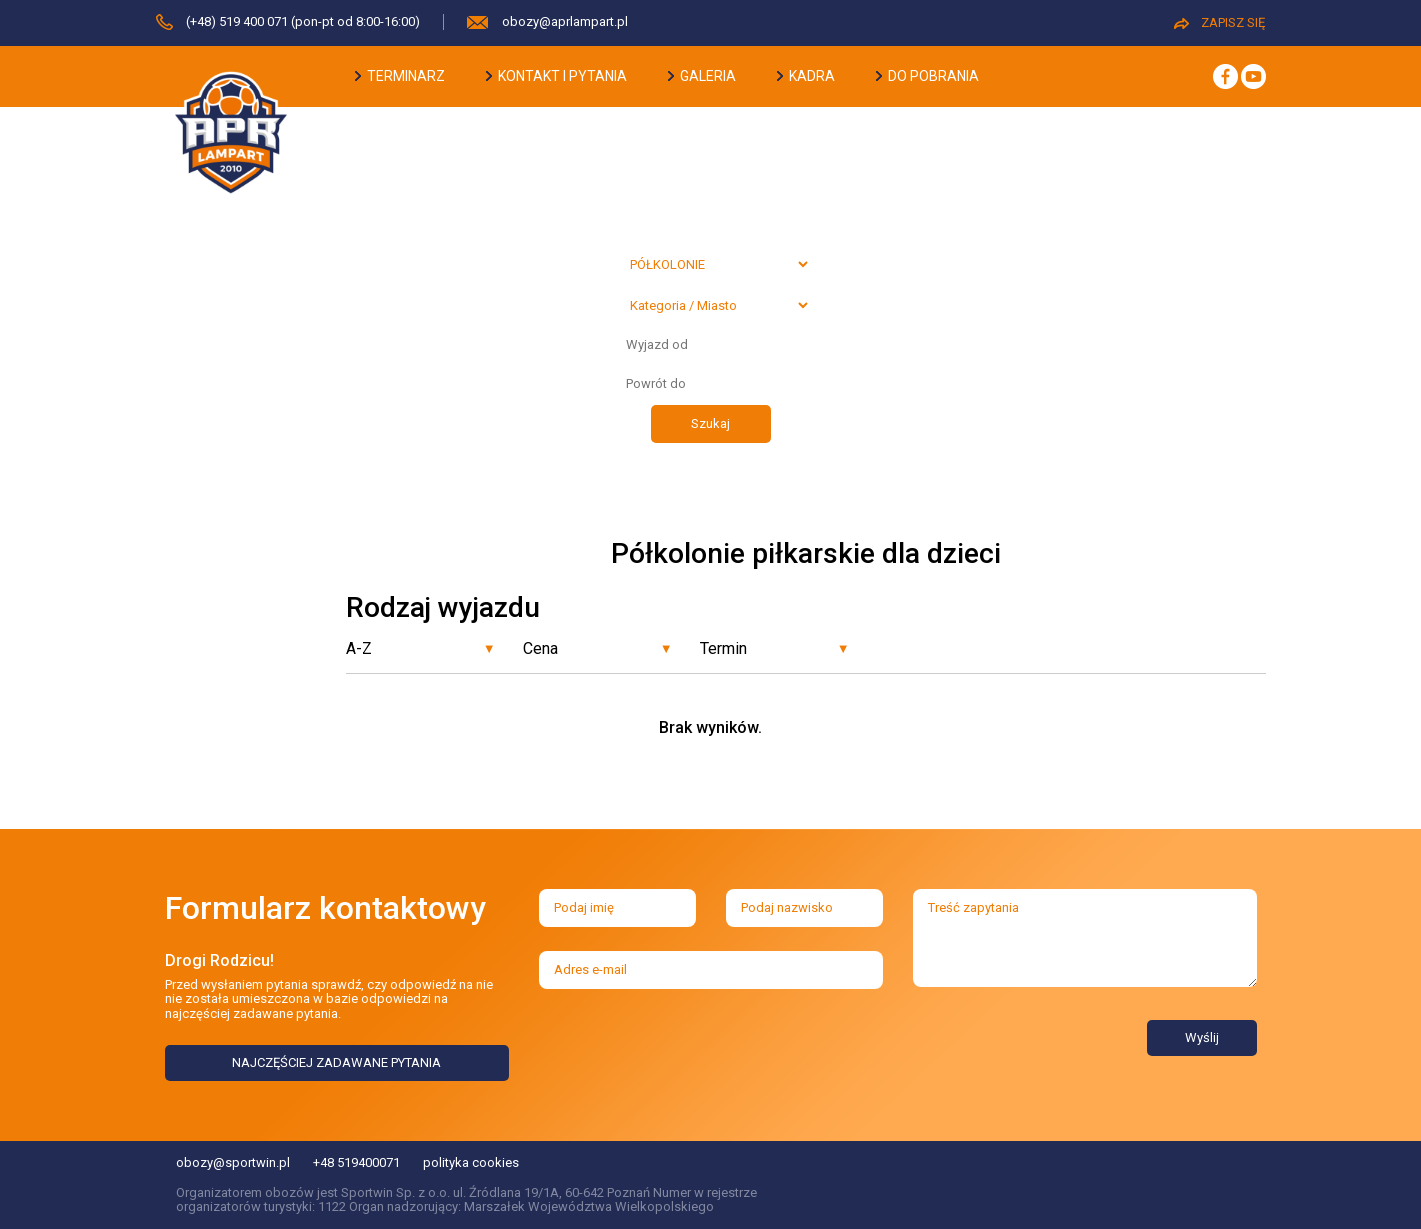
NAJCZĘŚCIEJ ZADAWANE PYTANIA (336, 1062)
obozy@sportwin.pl (233, 1162)
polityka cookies (471, 1162)
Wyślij (1202, 1037)
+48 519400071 (356, 1162)
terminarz (400, 76)
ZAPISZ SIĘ (1219, 22)
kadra (806, 76)
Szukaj (710, 423)
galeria (702, 76)
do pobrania (927, 76)
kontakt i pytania (556, 76)
